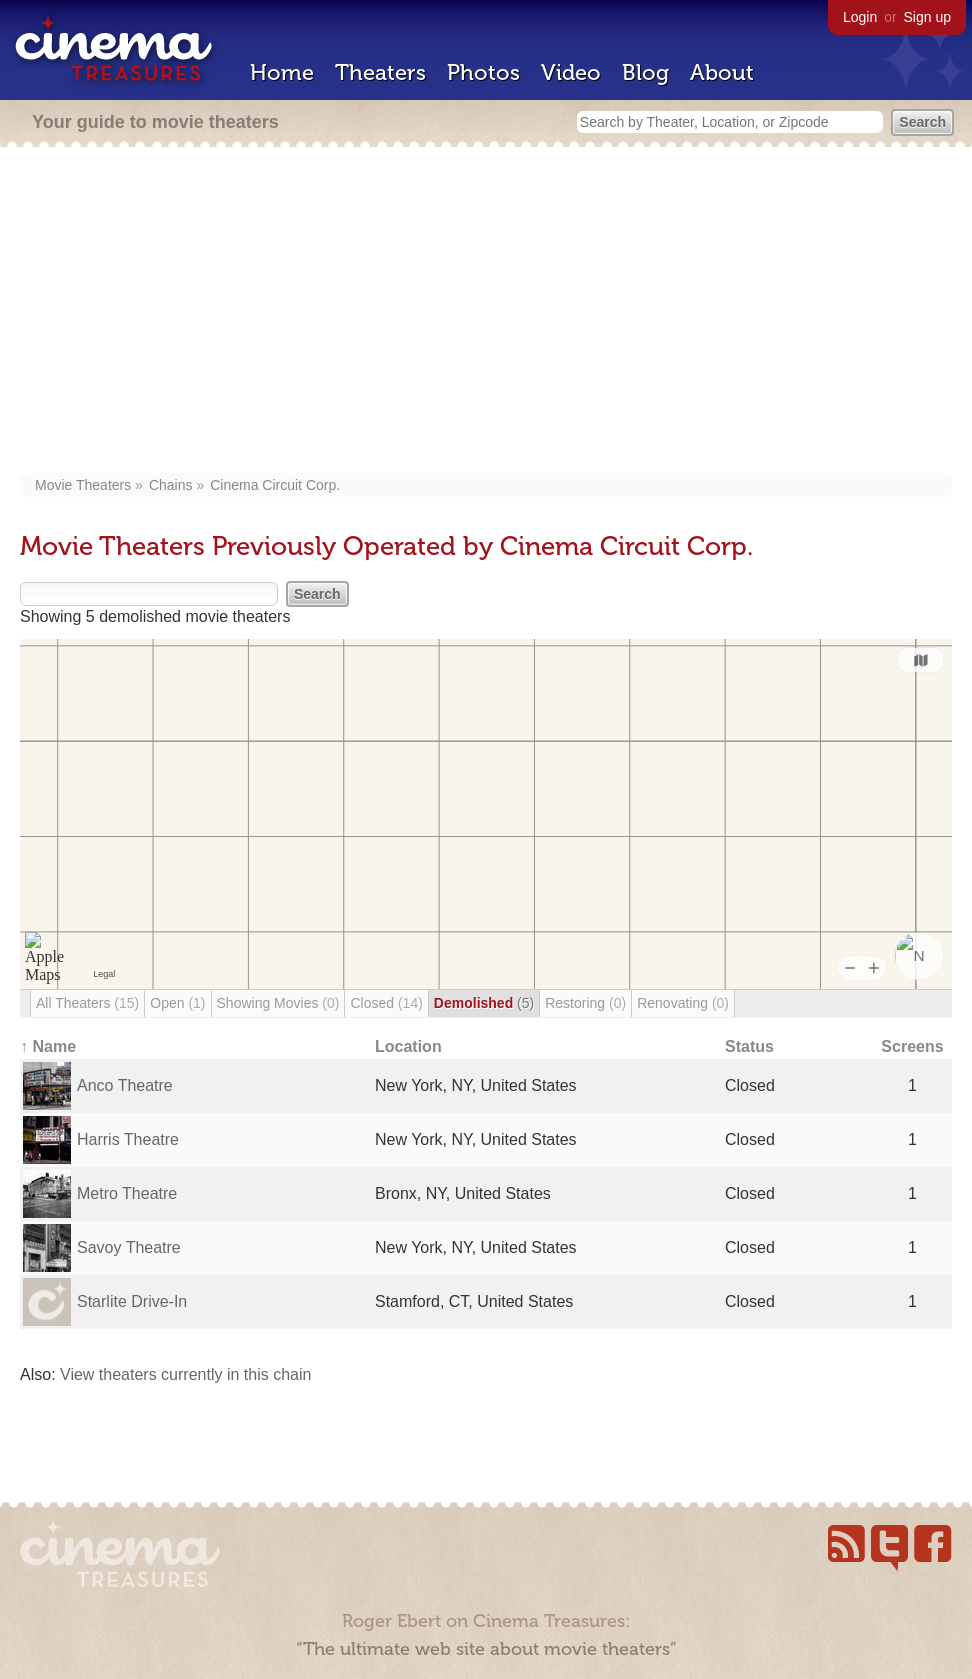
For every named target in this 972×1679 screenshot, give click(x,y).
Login (860, 17)
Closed (386, 1003)
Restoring (585, 1003)
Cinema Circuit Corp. (275, 485)
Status (749, 1046)
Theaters (380, 72)
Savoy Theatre (129, 1247)
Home (282, 72)
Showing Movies (278, 1003)
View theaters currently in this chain (185, 1374)
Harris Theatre (128, 1139)
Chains (171, 485)
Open (177, 1003)
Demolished (484, 1003)
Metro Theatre (127, 1193)
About (722, 72)
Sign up (927, 17)
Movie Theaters (83, 485)
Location (408, 1046)
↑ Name (48, 1046)
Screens (912, 1046)
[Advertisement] (486, 312)
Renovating (683, 1003)
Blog (645, 72)
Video (571, 72)
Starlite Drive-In (132, 1301)
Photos (483, 72)
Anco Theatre (125, 1085)
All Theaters (87, 1003)
